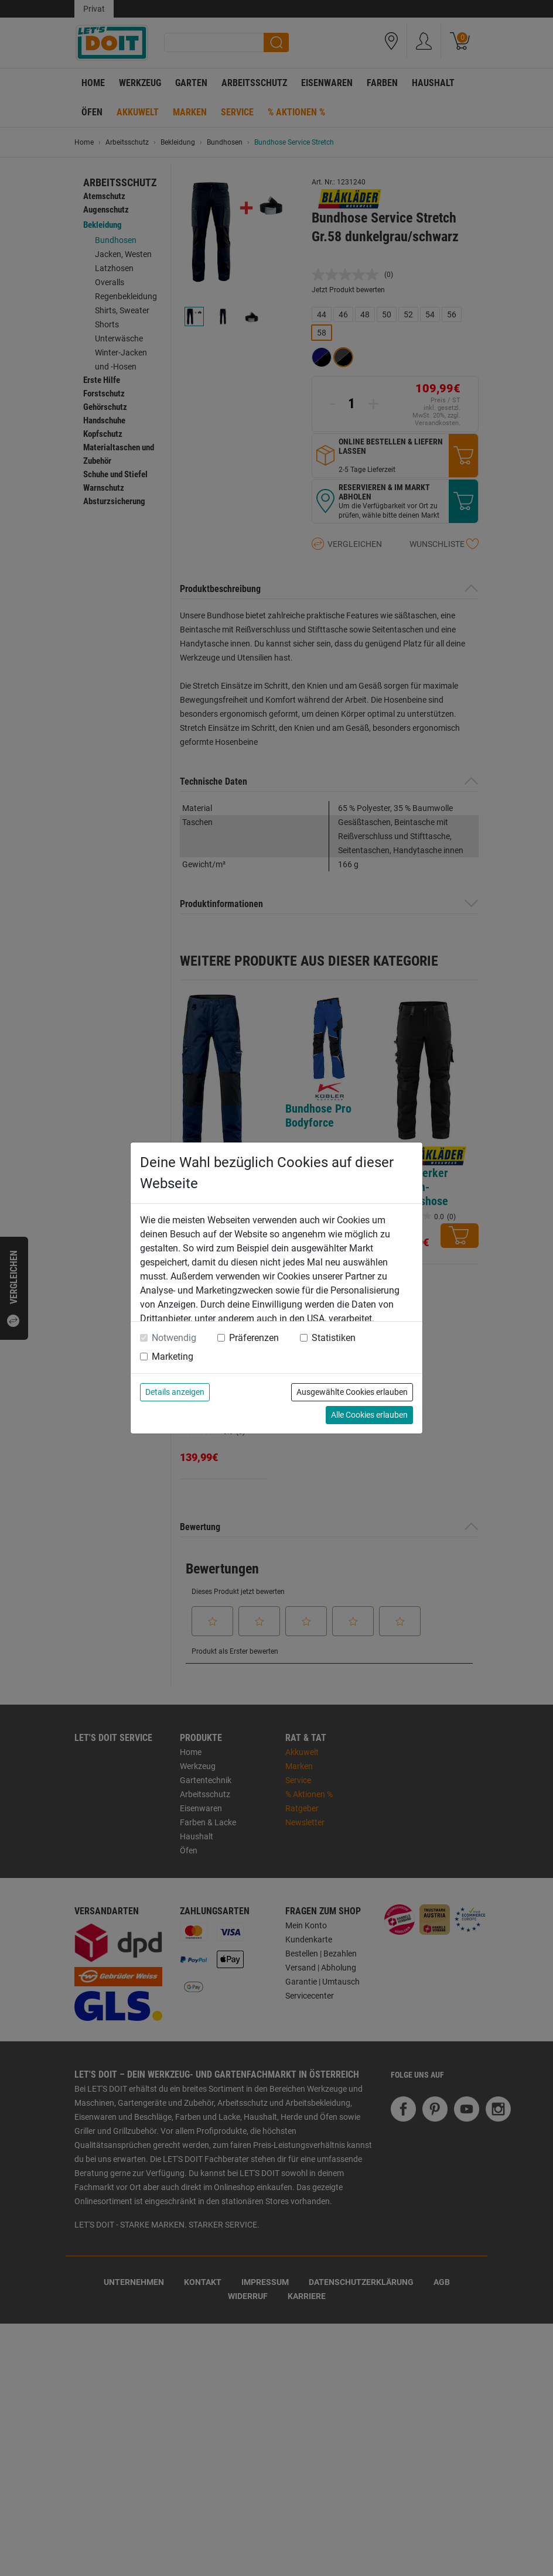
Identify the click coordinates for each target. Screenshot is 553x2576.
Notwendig (174, 1337)
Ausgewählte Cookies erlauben (352, 1392)
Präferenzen (254, 1337)
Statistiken (334, 1337)
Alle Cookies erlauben (369, 1414)
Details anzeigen (174, 1392)
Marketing (172, 1356)
